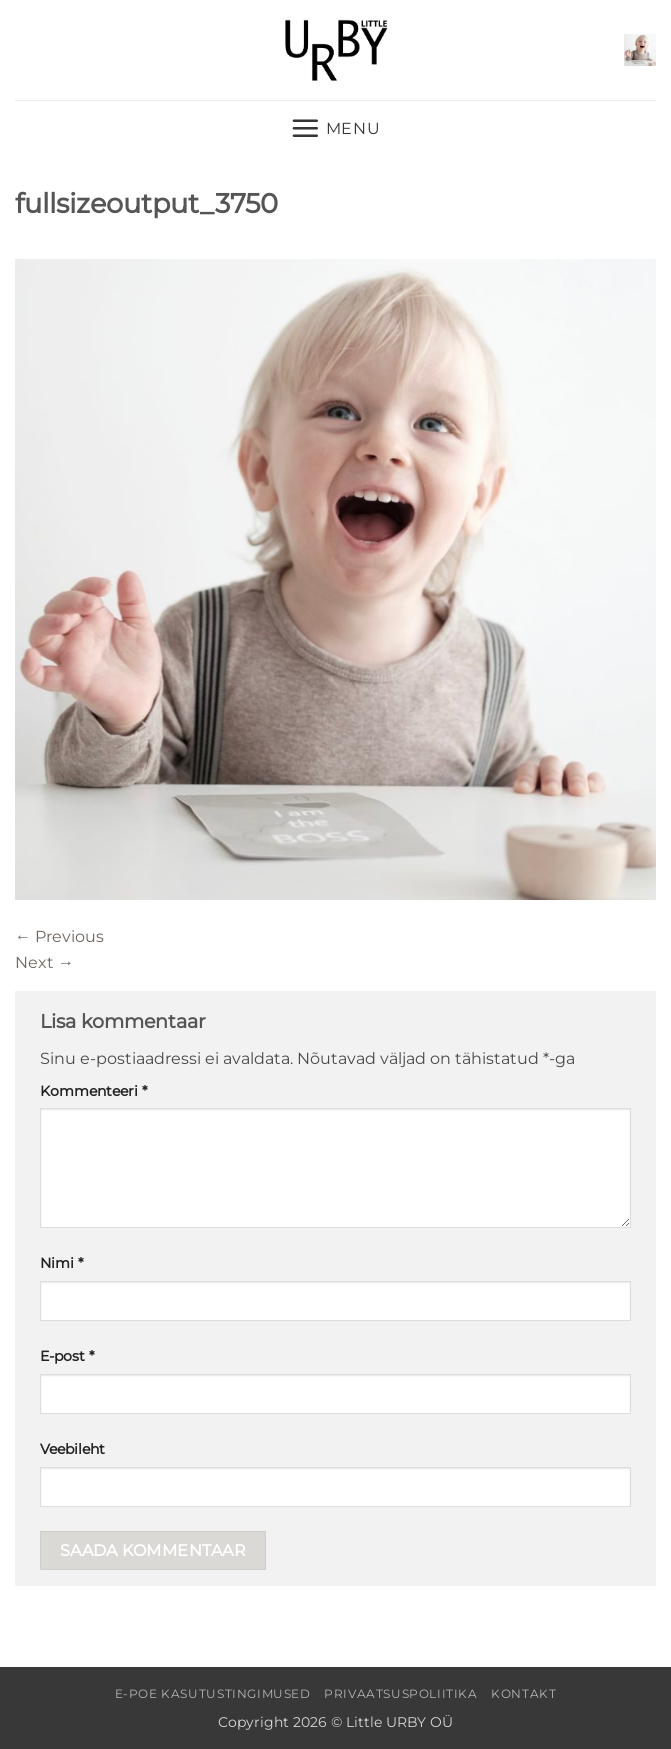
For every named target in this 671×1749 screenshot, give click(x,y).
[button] (640, 50)
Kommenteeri (93, 1091)
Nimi (61, 1263)
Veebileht (72, 1449)
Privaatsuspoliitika (401, 1693)
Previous (59, 936)
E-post (67, 1356)
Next (44, 962)
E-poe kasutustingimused (213, 1693)
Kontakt (523, 1693)
